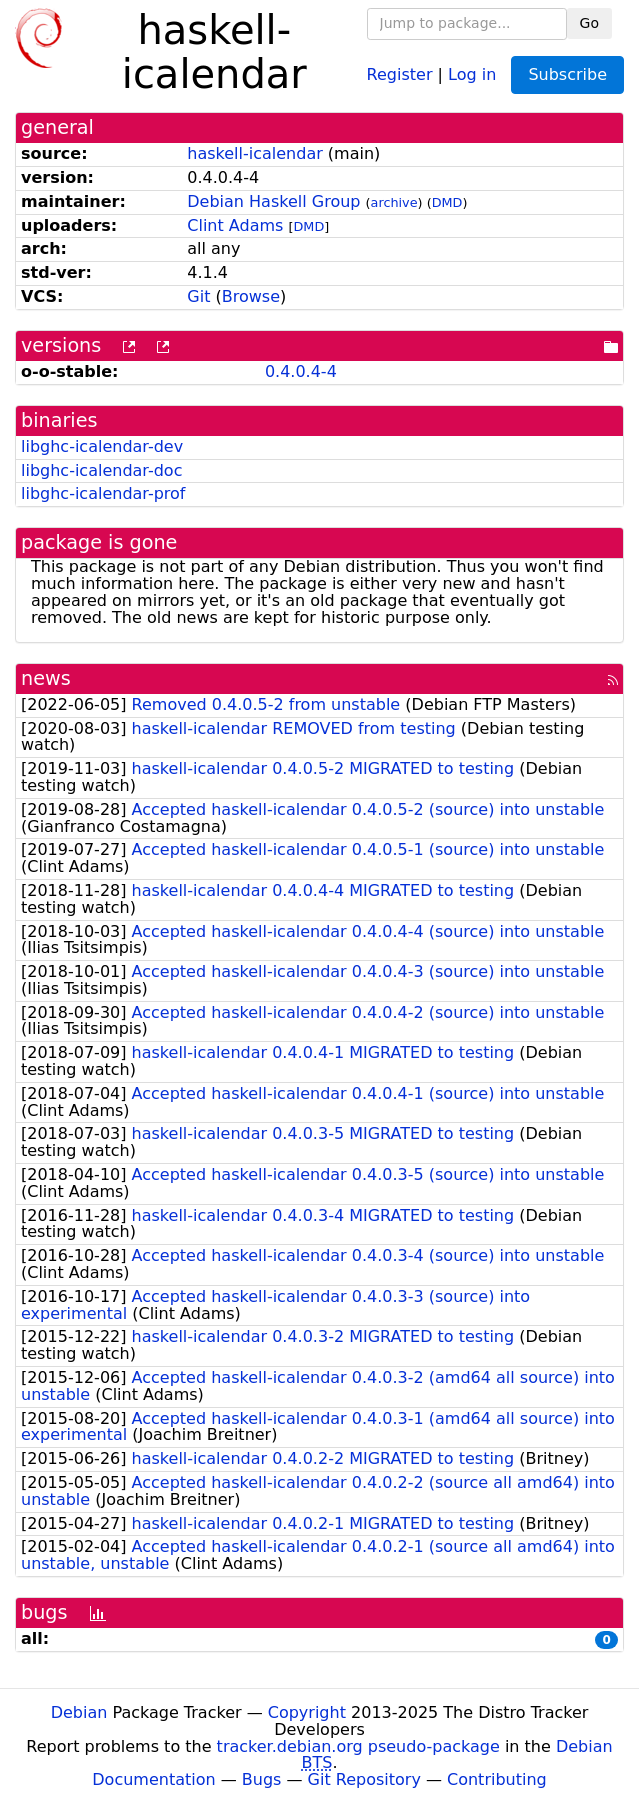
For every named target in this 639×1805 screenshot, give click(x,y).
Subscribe (567, 74)
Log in (472, 73)
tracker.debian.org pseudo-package (358, 1746)
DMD (447, 202)
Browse (251, 296)
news (46, 678)
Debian (79, 1712)
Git (198, 296)
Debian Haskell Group (273, 201)
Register (400, 73)
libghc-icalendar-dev (102, 446)
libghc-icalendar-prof (103, 493)
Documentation (153, 1779)
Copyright (307, 1712)
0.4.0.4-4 (301, 371)
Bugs (262, 1779)
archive (394, 202)
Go (589, 23)
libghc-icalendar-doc (101, 470)
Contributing (497, 1779)
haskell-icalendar (255, 153)
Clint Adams (235, 225)
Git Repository (364, 1779)
